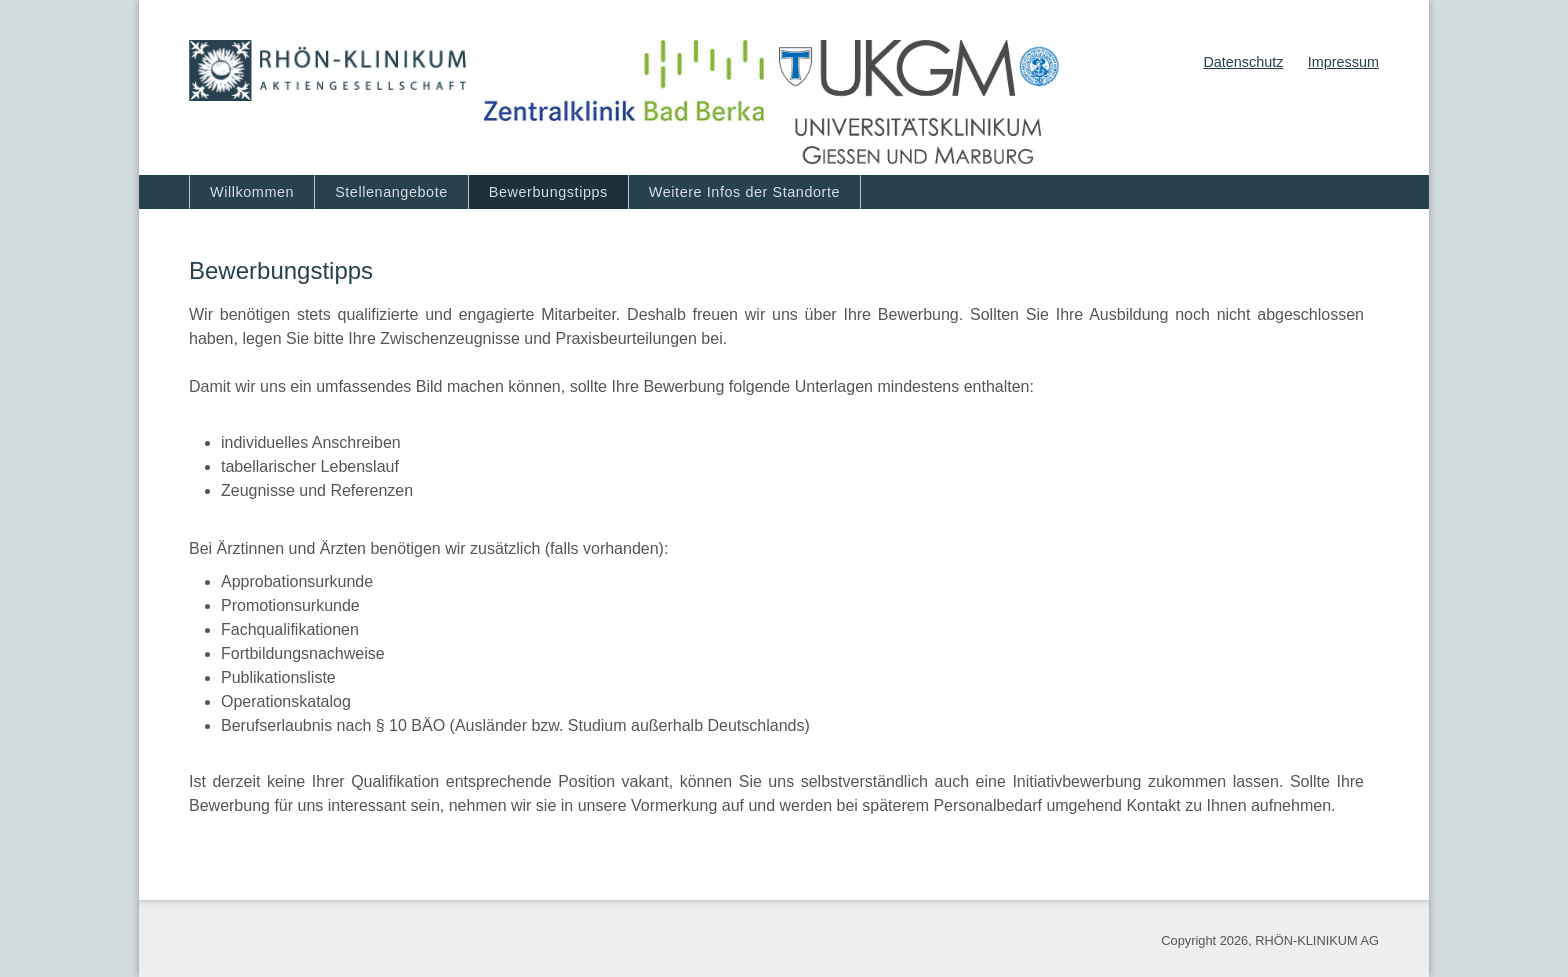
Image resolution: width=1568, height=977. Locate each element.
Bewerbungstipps (548, 192)
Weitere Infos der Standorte (744, 192)
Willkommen (252, 192)
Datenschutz (1243, 62)
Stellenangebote (391, 192)
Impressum (1343, 62)
